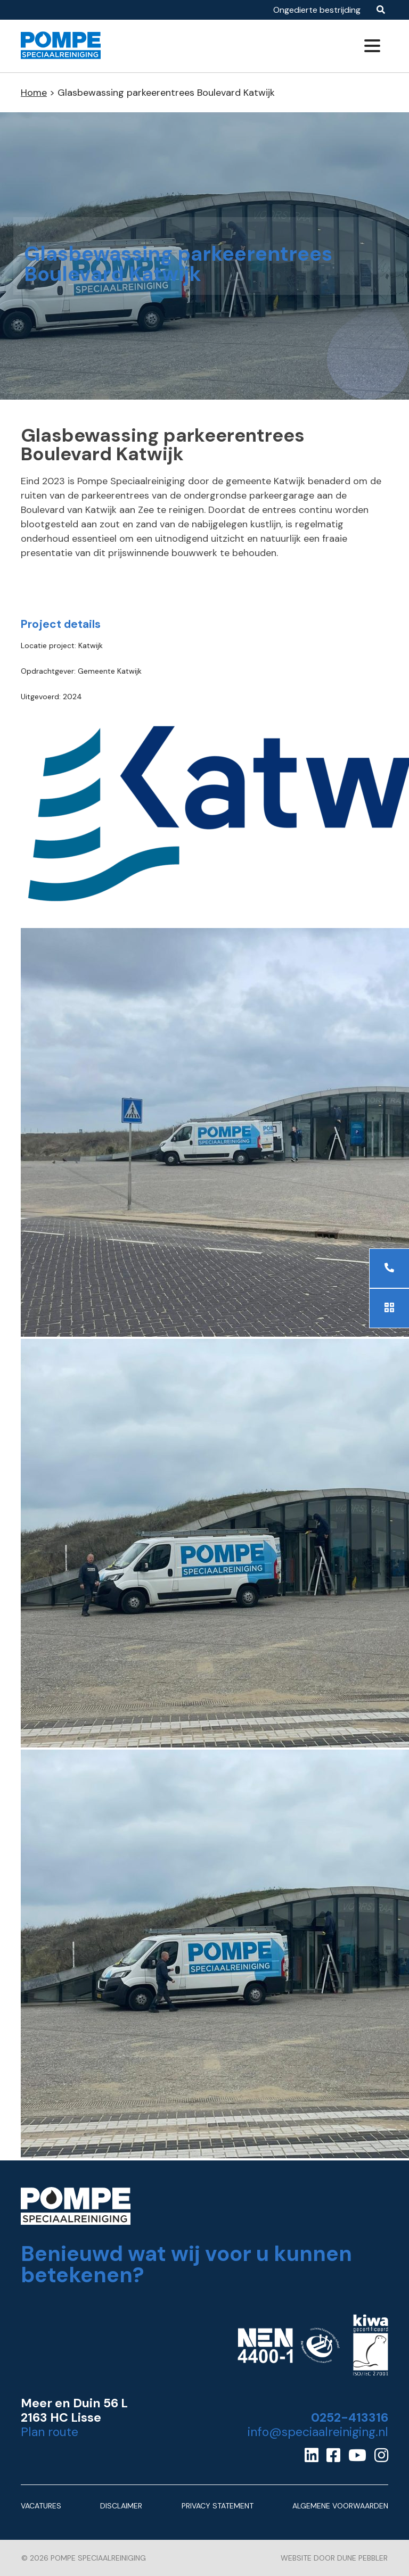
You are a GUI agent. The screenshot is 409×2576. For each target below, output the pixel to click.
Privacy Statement (217, 2506)
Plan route (49, 2432)
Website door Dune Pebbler (334, 2558)
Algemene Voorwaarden (340, 2506)
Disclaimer (121, 2506)
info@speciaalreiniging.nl (318, 2432)
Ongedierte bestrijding (317, 9)
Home (34, 92)
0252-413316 (349, 2418)
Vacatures (41, 2506)
